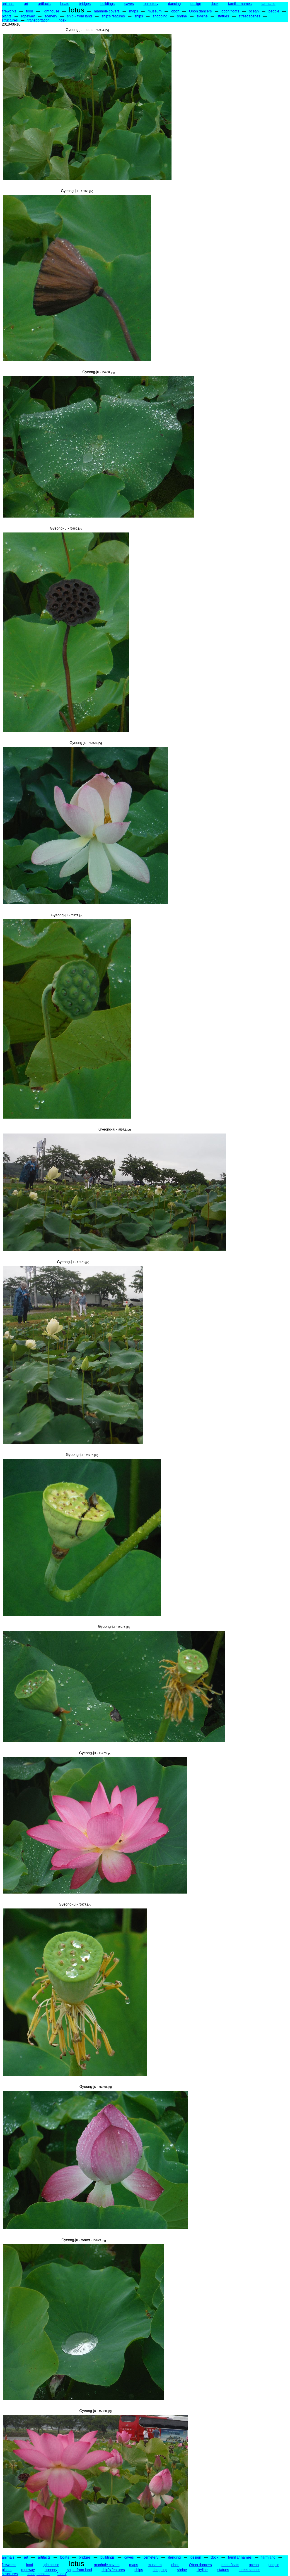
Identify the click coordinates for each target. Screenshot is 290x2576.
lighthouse (51, 11)
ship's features (113, 16)
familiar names (240, 4)
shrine (182, 16)
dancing (174, 4)
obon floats (230, 11)
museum (155, 11)
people (273, 11)
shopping (160, 16)
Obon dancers (200, 11)
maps (133, 11)
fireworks (9, 11)
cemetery (150, 4)
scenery (51, 16)
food (29, 11)
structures (10, 20)
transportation (38, 20)
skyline (202, 16)
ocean (254, 11)
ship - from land (79, 16)
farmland (268, 4)
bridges (85, 4)
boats (64, 4)
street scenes (249, 16)
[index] (62, 20)
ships (139, 16)
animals (8, 4)
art (26, 4)
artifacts (44, 4)
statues (223, 16)
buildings (107, 4)
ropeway (28, 16)
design (195, 4)
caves (129, 4)
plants (7, 16)
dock (214, 4)
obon (175, 11)
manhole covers (106, 11)
